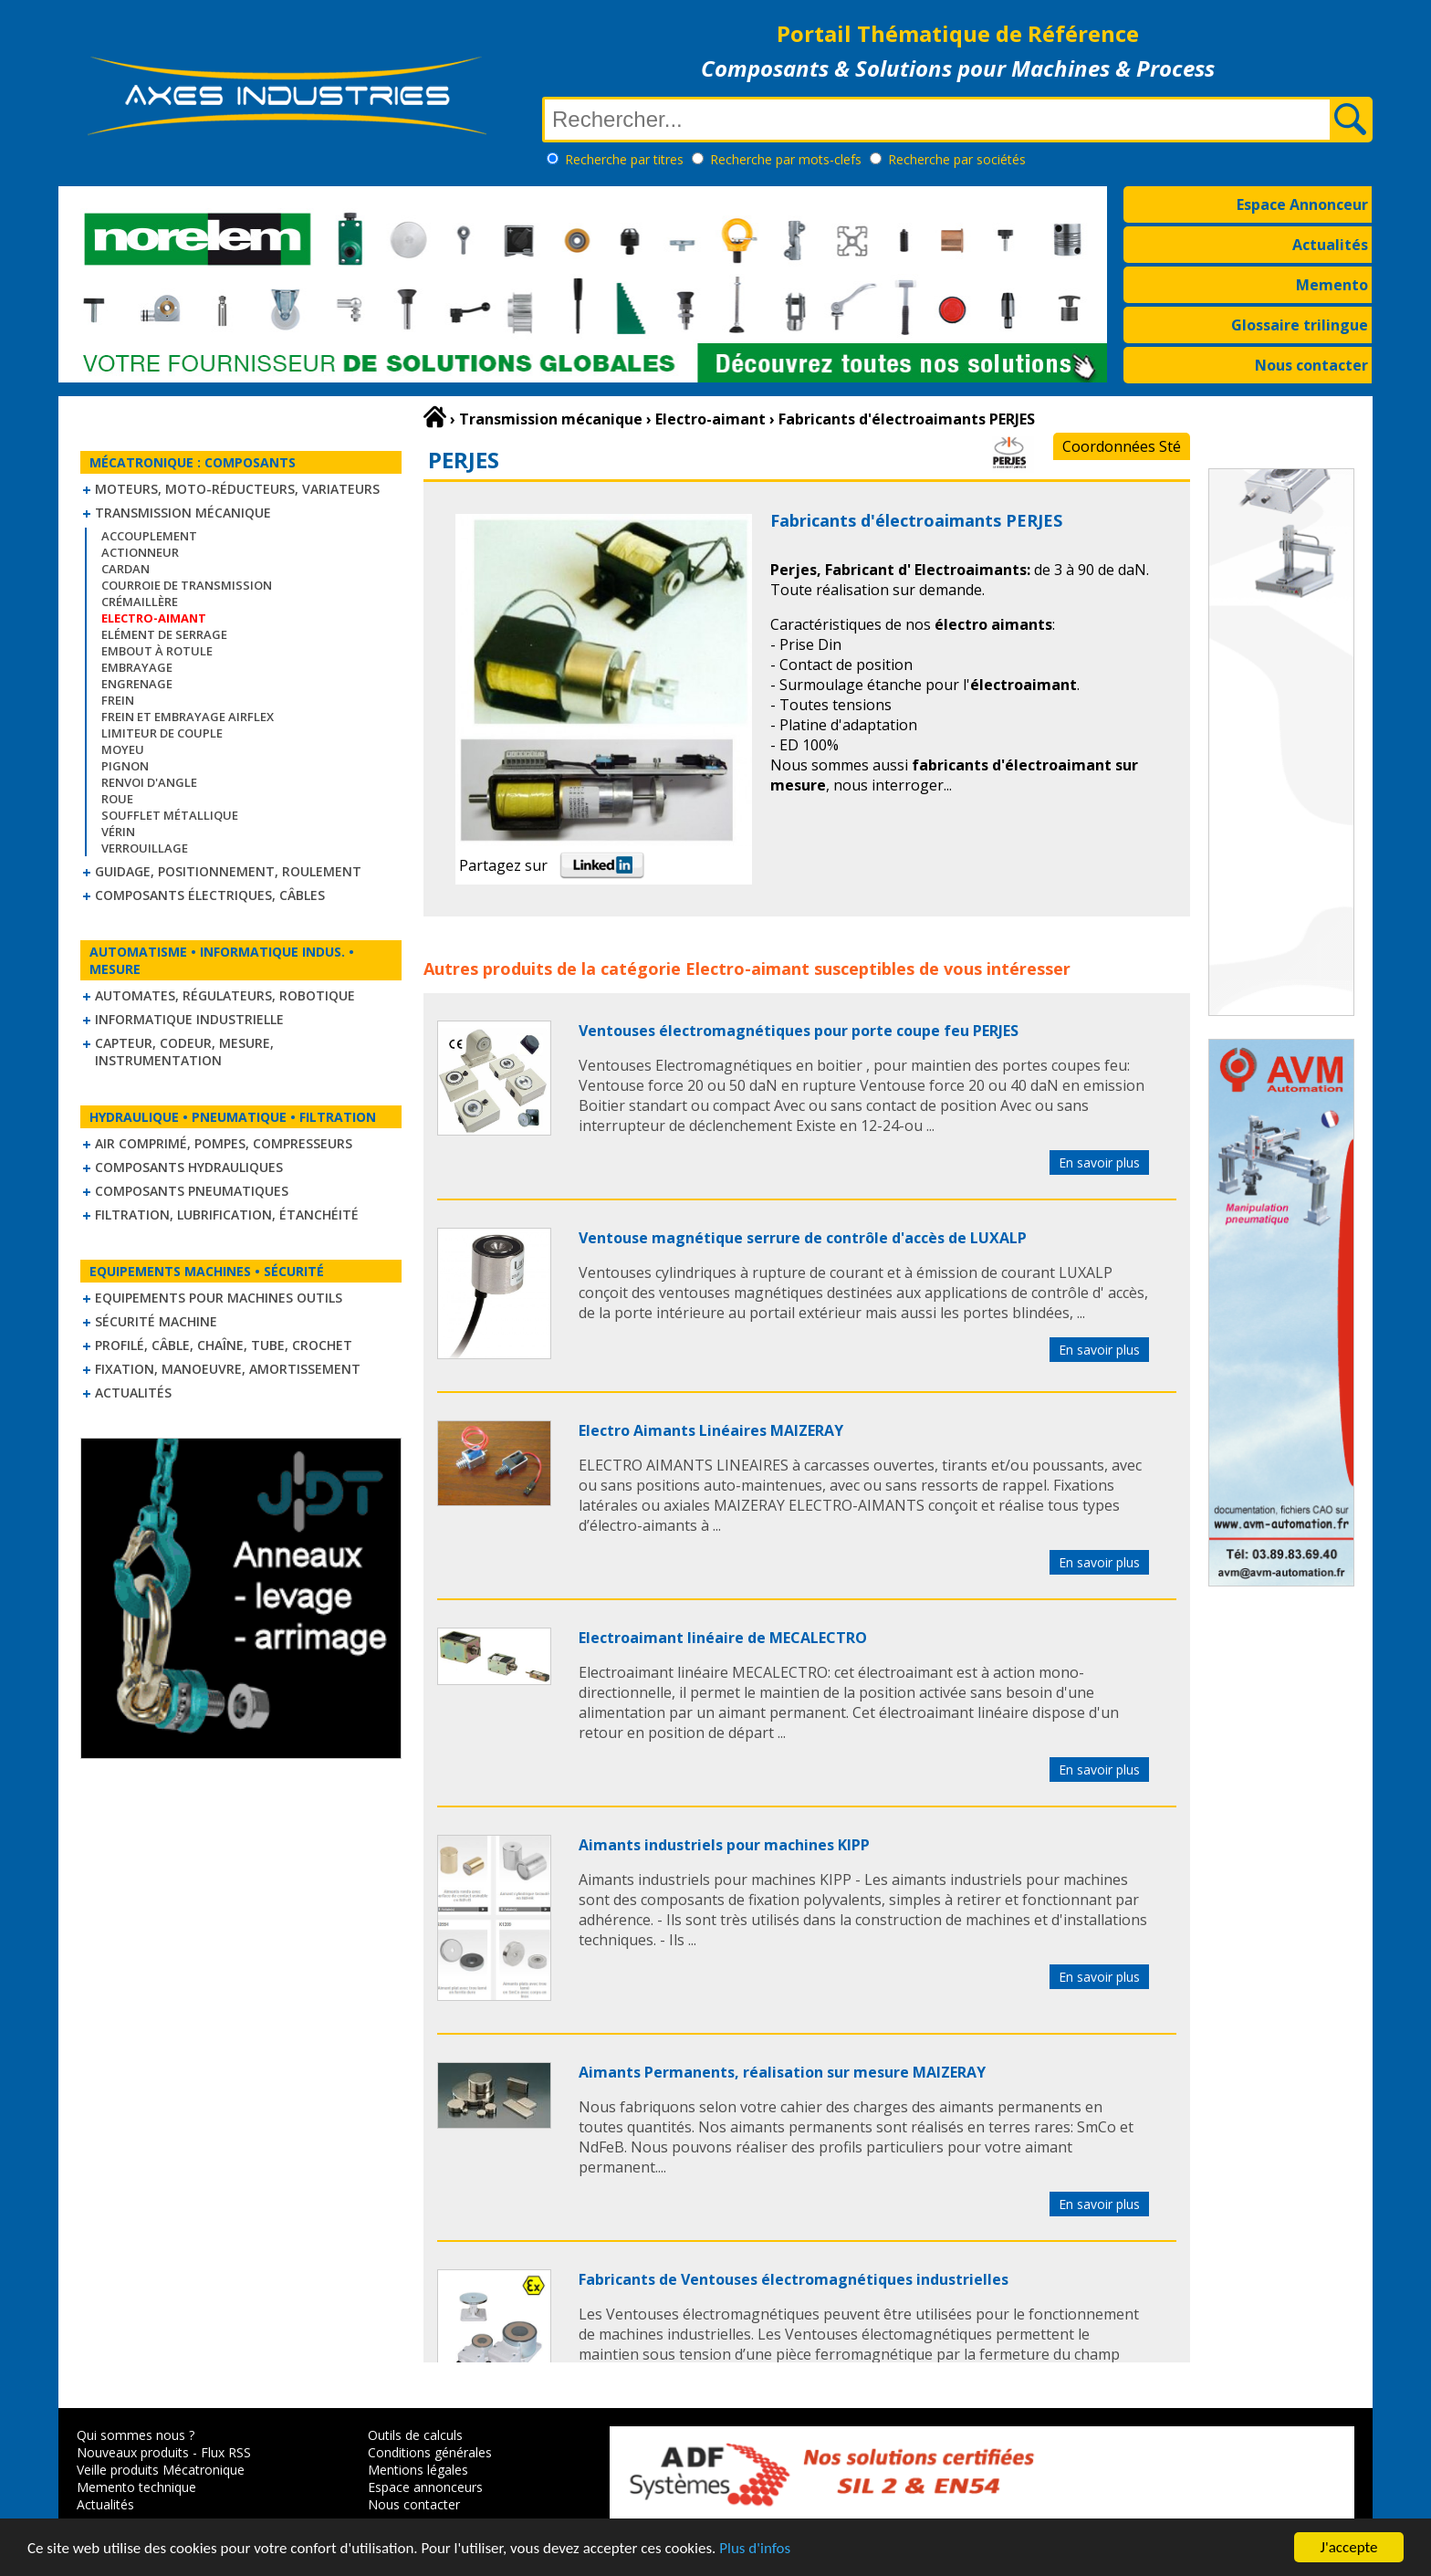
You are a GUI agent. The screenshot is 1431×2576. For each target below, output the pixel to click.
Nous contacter (1311, 365)
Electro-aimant (747, 968)
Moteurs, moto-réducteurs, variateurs (237, 488)
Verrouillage (144, 848)
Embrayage (136, 667)
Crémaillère (139, 601)
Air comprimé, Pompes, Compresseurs (223, 1143)
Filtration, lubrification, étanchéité (227, 1214)
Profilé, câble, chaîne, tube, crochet (223, 1345)
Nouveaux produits (133, 2452)
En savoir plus (1099, 1162)
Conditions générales (430, 2452)
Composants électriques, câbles (210, 895)
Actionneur (140, 552)
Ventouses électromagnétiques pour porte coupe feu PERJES (798, 1031)
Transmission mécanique (183, 512)
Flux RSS (226, 2452)
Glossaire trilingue (1299, 325)
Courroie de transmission (186, 585)
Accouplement (149, 536)
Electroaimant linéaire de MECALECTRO (723, 1638)
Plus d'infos (754, 2548)
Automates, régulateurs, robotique (225, 995)
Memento (1332, 285)
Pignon (125, 766)
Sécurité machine (156, 1321)
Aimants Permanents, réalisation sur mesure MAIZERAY (782, 2072)
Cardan (125, 568)
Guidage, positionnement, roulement (228, 871)
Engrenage (136, 683)
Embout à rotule (157, 651)
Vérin (118, 831)
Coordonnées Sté (1121, 446)
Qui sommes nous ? (135, 2435)
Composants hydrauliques (189, 1167)
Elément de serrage (164, 634)
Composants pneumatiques (191, 1190)
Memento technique (136, 2487)
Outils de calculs (415, 2435)
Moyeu (122, 749)
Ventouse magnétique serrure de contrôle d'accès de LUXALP (803, 1238)
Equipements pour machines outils (218, 1297)
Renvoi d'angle (149, 782)
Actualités (1330, 245)
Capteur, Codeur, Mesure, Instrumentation (184, 1051)
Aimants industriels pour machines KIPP (724, 1845)
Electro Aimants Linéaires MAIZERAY (711, 1430)
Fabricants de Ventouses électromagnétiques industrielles (793, 2279)
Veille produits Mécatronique (161, 2469)
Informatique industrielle (189, 1019)
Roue (117, 799)
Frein (117, 700)
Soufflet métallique (169, 815)
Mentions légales (418, 2469)
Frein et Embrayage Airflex (187, 716)
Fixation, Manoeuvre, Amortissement (227, 1368)
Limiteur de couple (162, 733)
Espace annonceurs (425, 2487)
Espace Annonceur (1302, 204)
